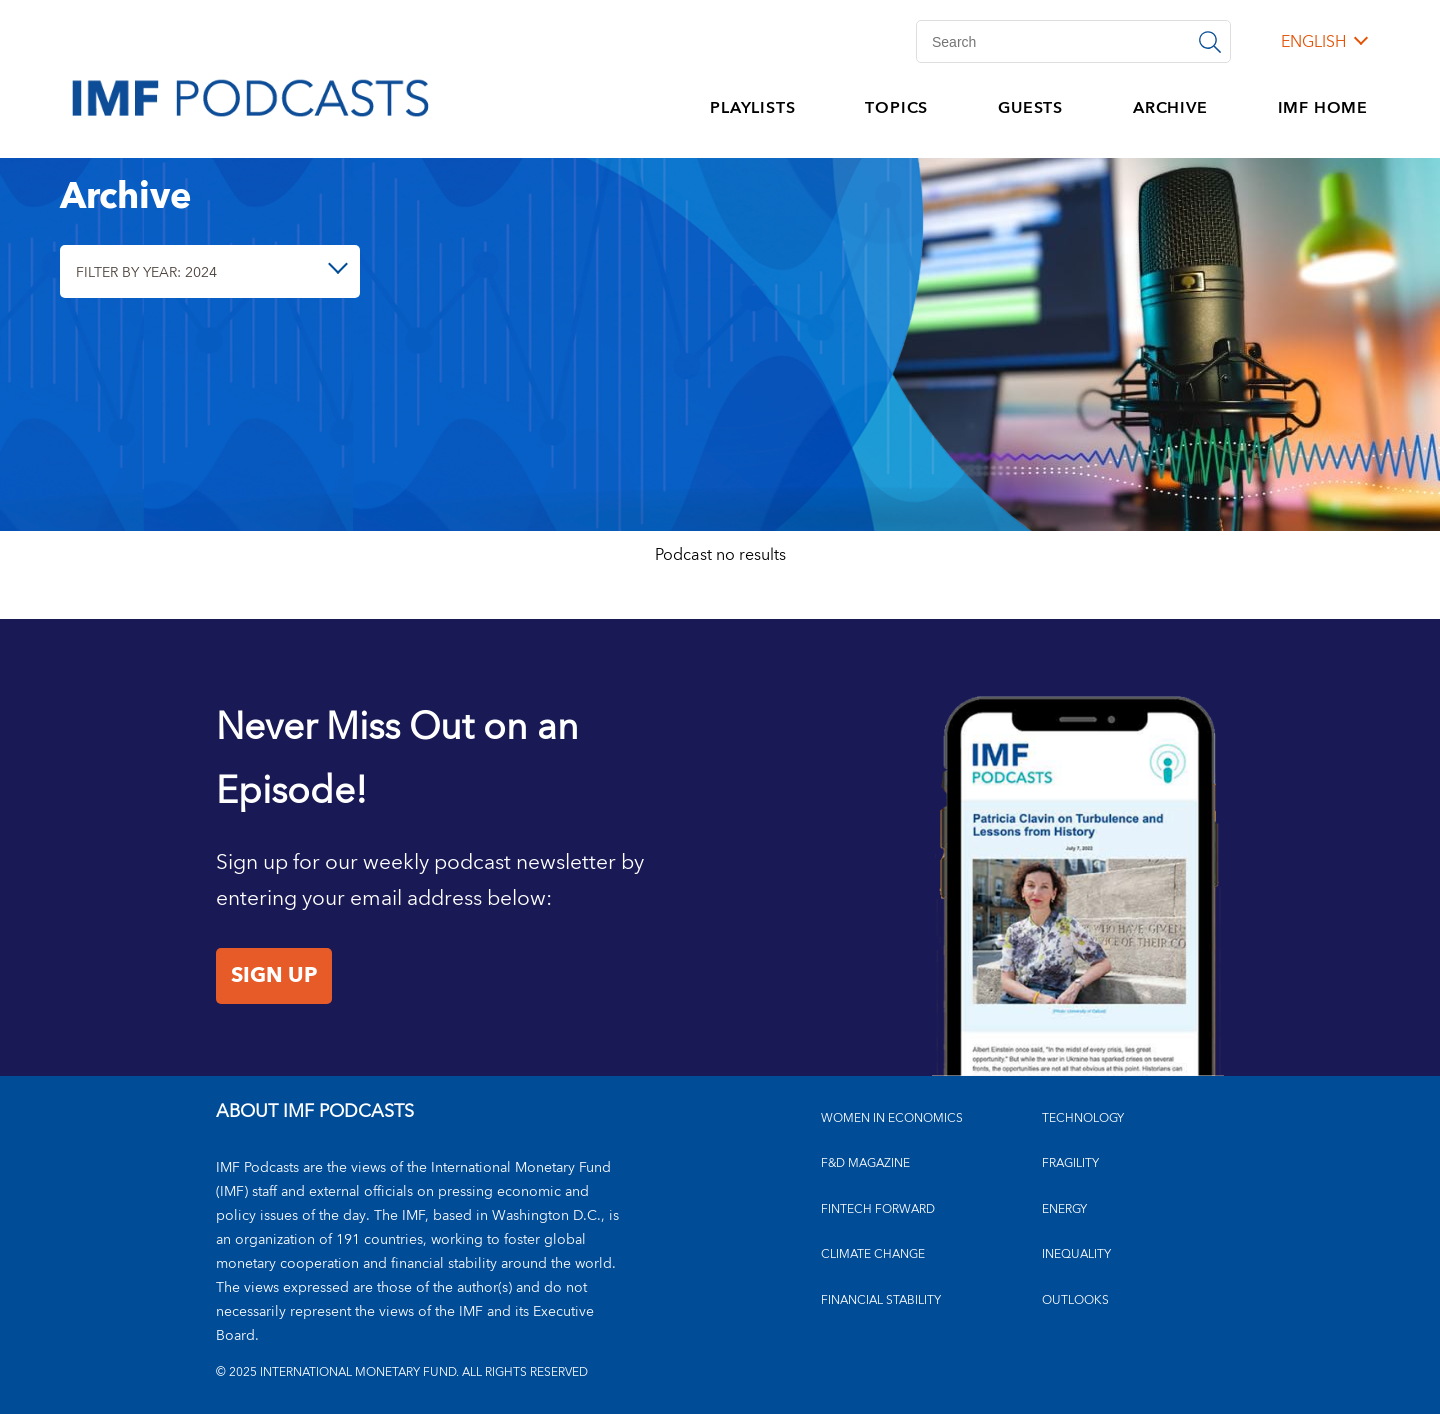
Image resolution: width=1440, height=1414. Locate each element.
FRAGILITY (1070, 1163)
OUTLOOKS (1075, 1300)
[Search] (1073, 41)
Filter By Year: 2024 (146, 272)
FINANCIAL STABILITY (881, 1300)
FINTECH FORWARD (878, 1209)
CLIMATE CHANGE (873, 1254)
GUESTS (1030, 108)
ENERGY (1064, 1209)
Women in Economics (892, 1118)
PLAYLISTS (752, 108)
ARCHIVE (1170, 108)
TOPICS (896, 108)
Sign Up (274, 976)
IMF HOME (1323, 108)
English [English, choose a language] (1313, 42)
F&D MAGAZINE (865, 1163)
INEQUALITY (1076, 1254)
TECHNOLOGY (1083, 1118)
